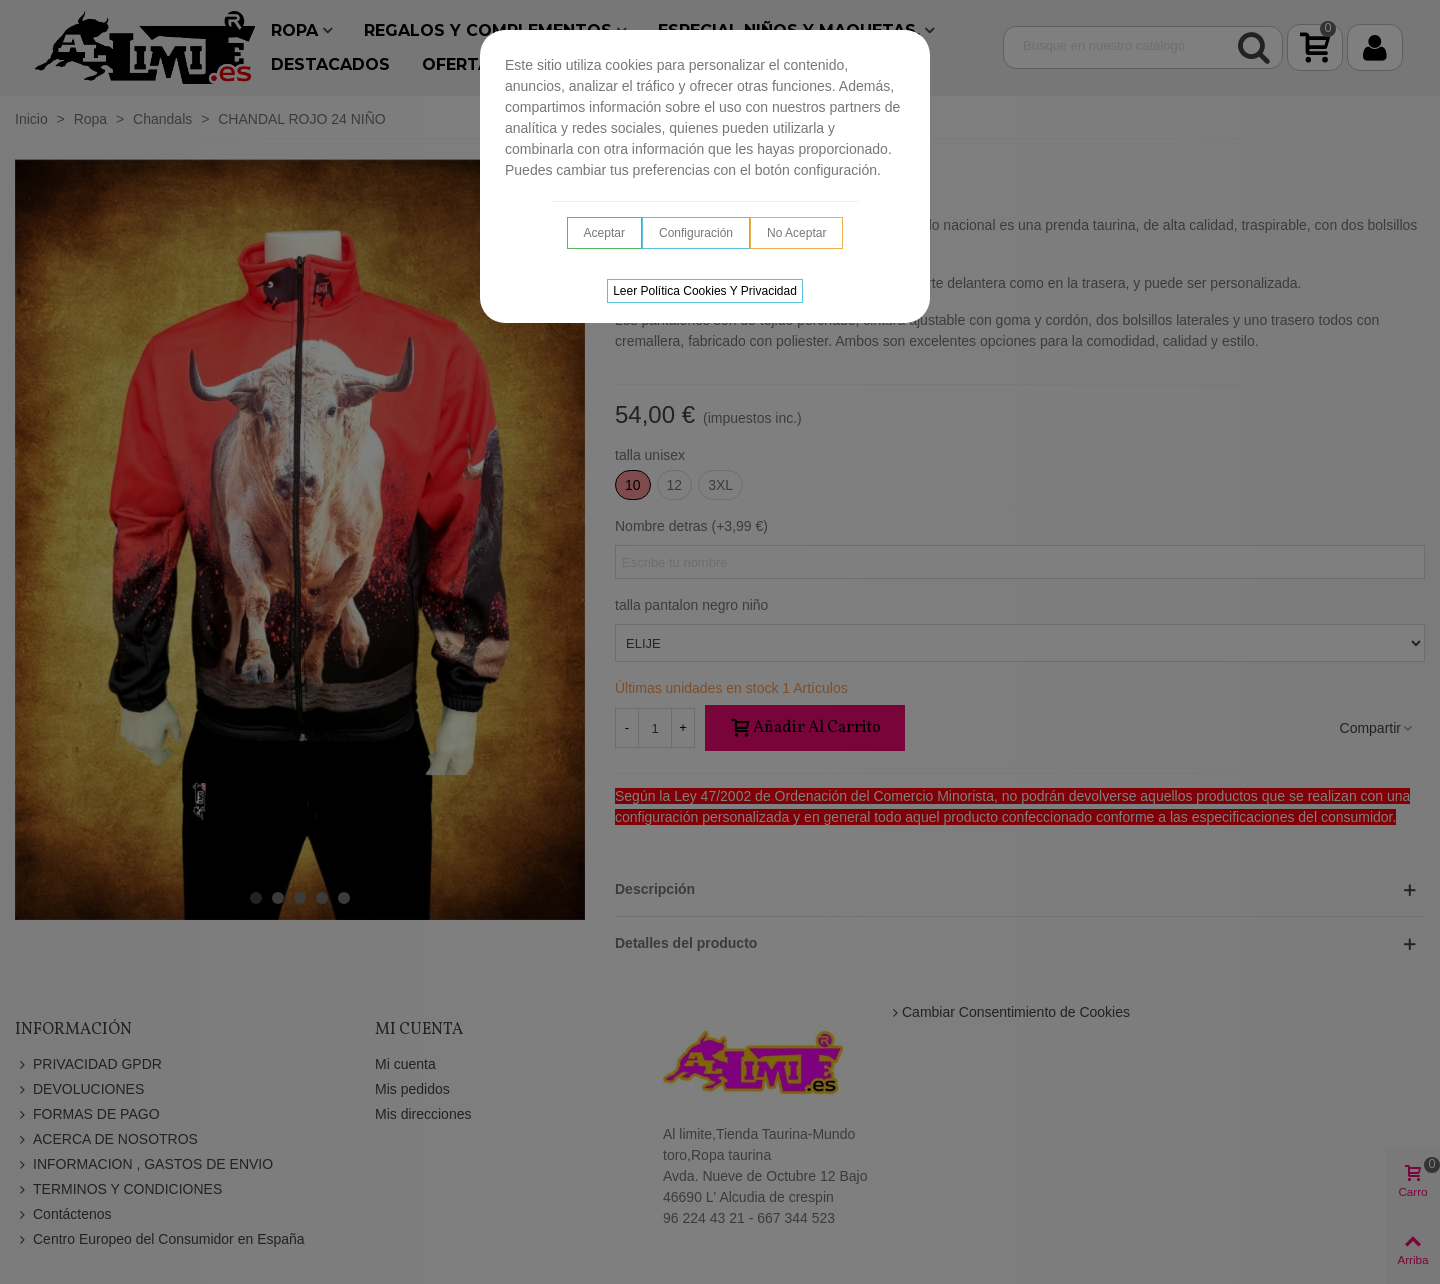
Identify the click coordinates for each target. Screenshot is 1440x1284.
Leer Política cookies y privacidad (705, 291)
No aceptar (796, 233)
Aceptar (604, 233)
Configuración (696, 233)
